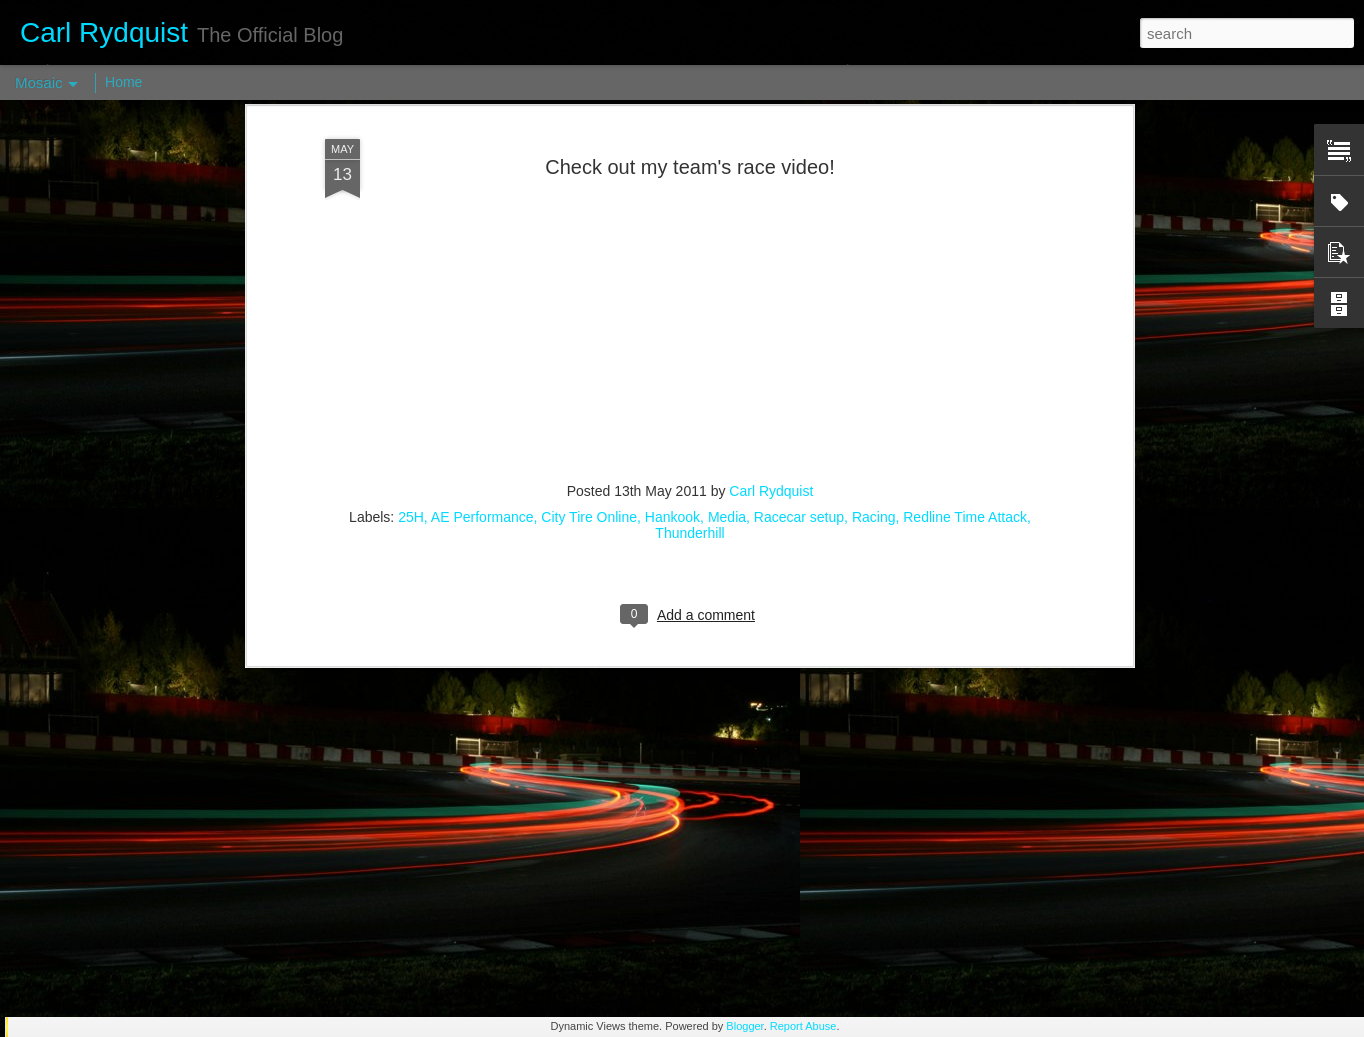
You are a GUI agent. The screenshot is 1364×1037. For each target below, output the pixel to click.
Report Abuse (803, 1026)
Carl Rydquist (771, 290)
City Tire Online (589, 316)
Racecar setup (799, 316)
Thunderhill (689, 332)
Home (123, 82)
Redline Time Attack (965, 316)
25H (411, 316)
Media (727, 316)
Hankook (672, 316)
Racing (874, 316)
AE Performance (482, 316)
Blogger (744, 1026)
